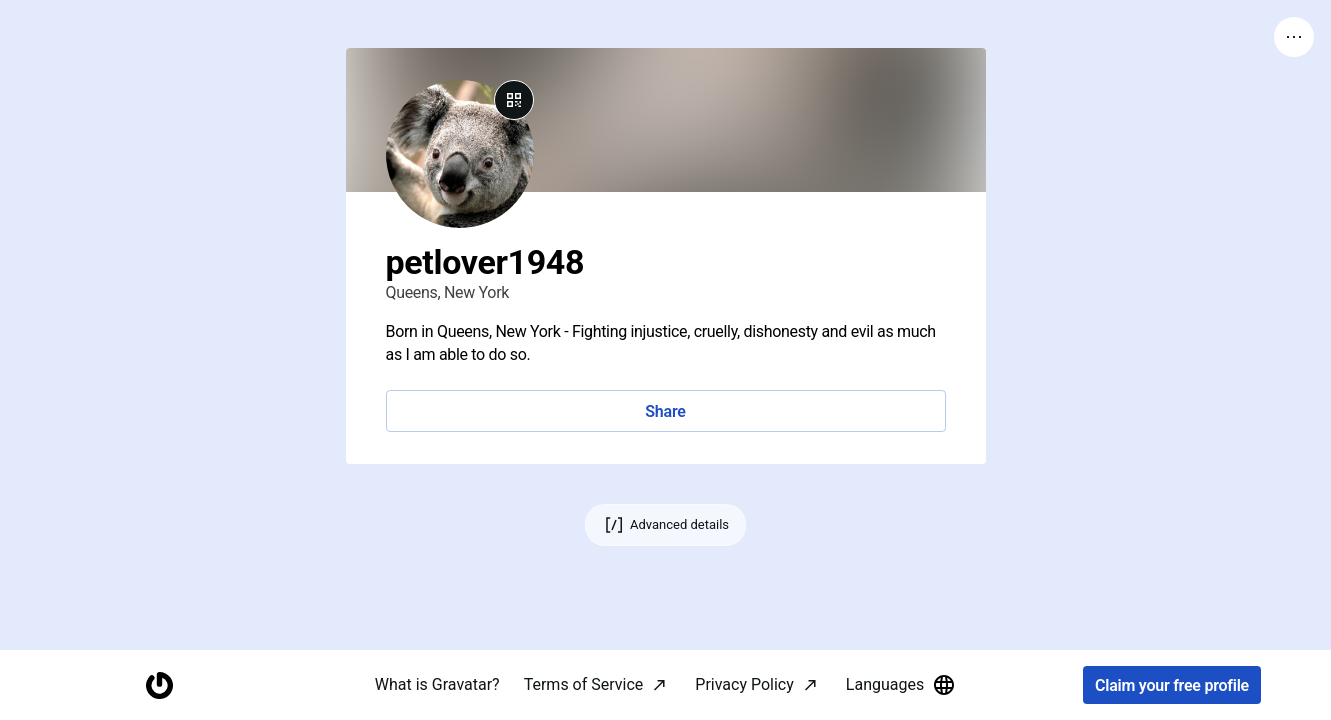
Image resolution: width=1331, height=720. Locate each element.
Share (665, 411)
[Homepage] (159, 685)
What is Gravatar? (437, 684)
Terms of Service (584, 684)
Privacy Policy (744, 684)
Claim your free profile (1172, 685)
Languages (901, 685)
